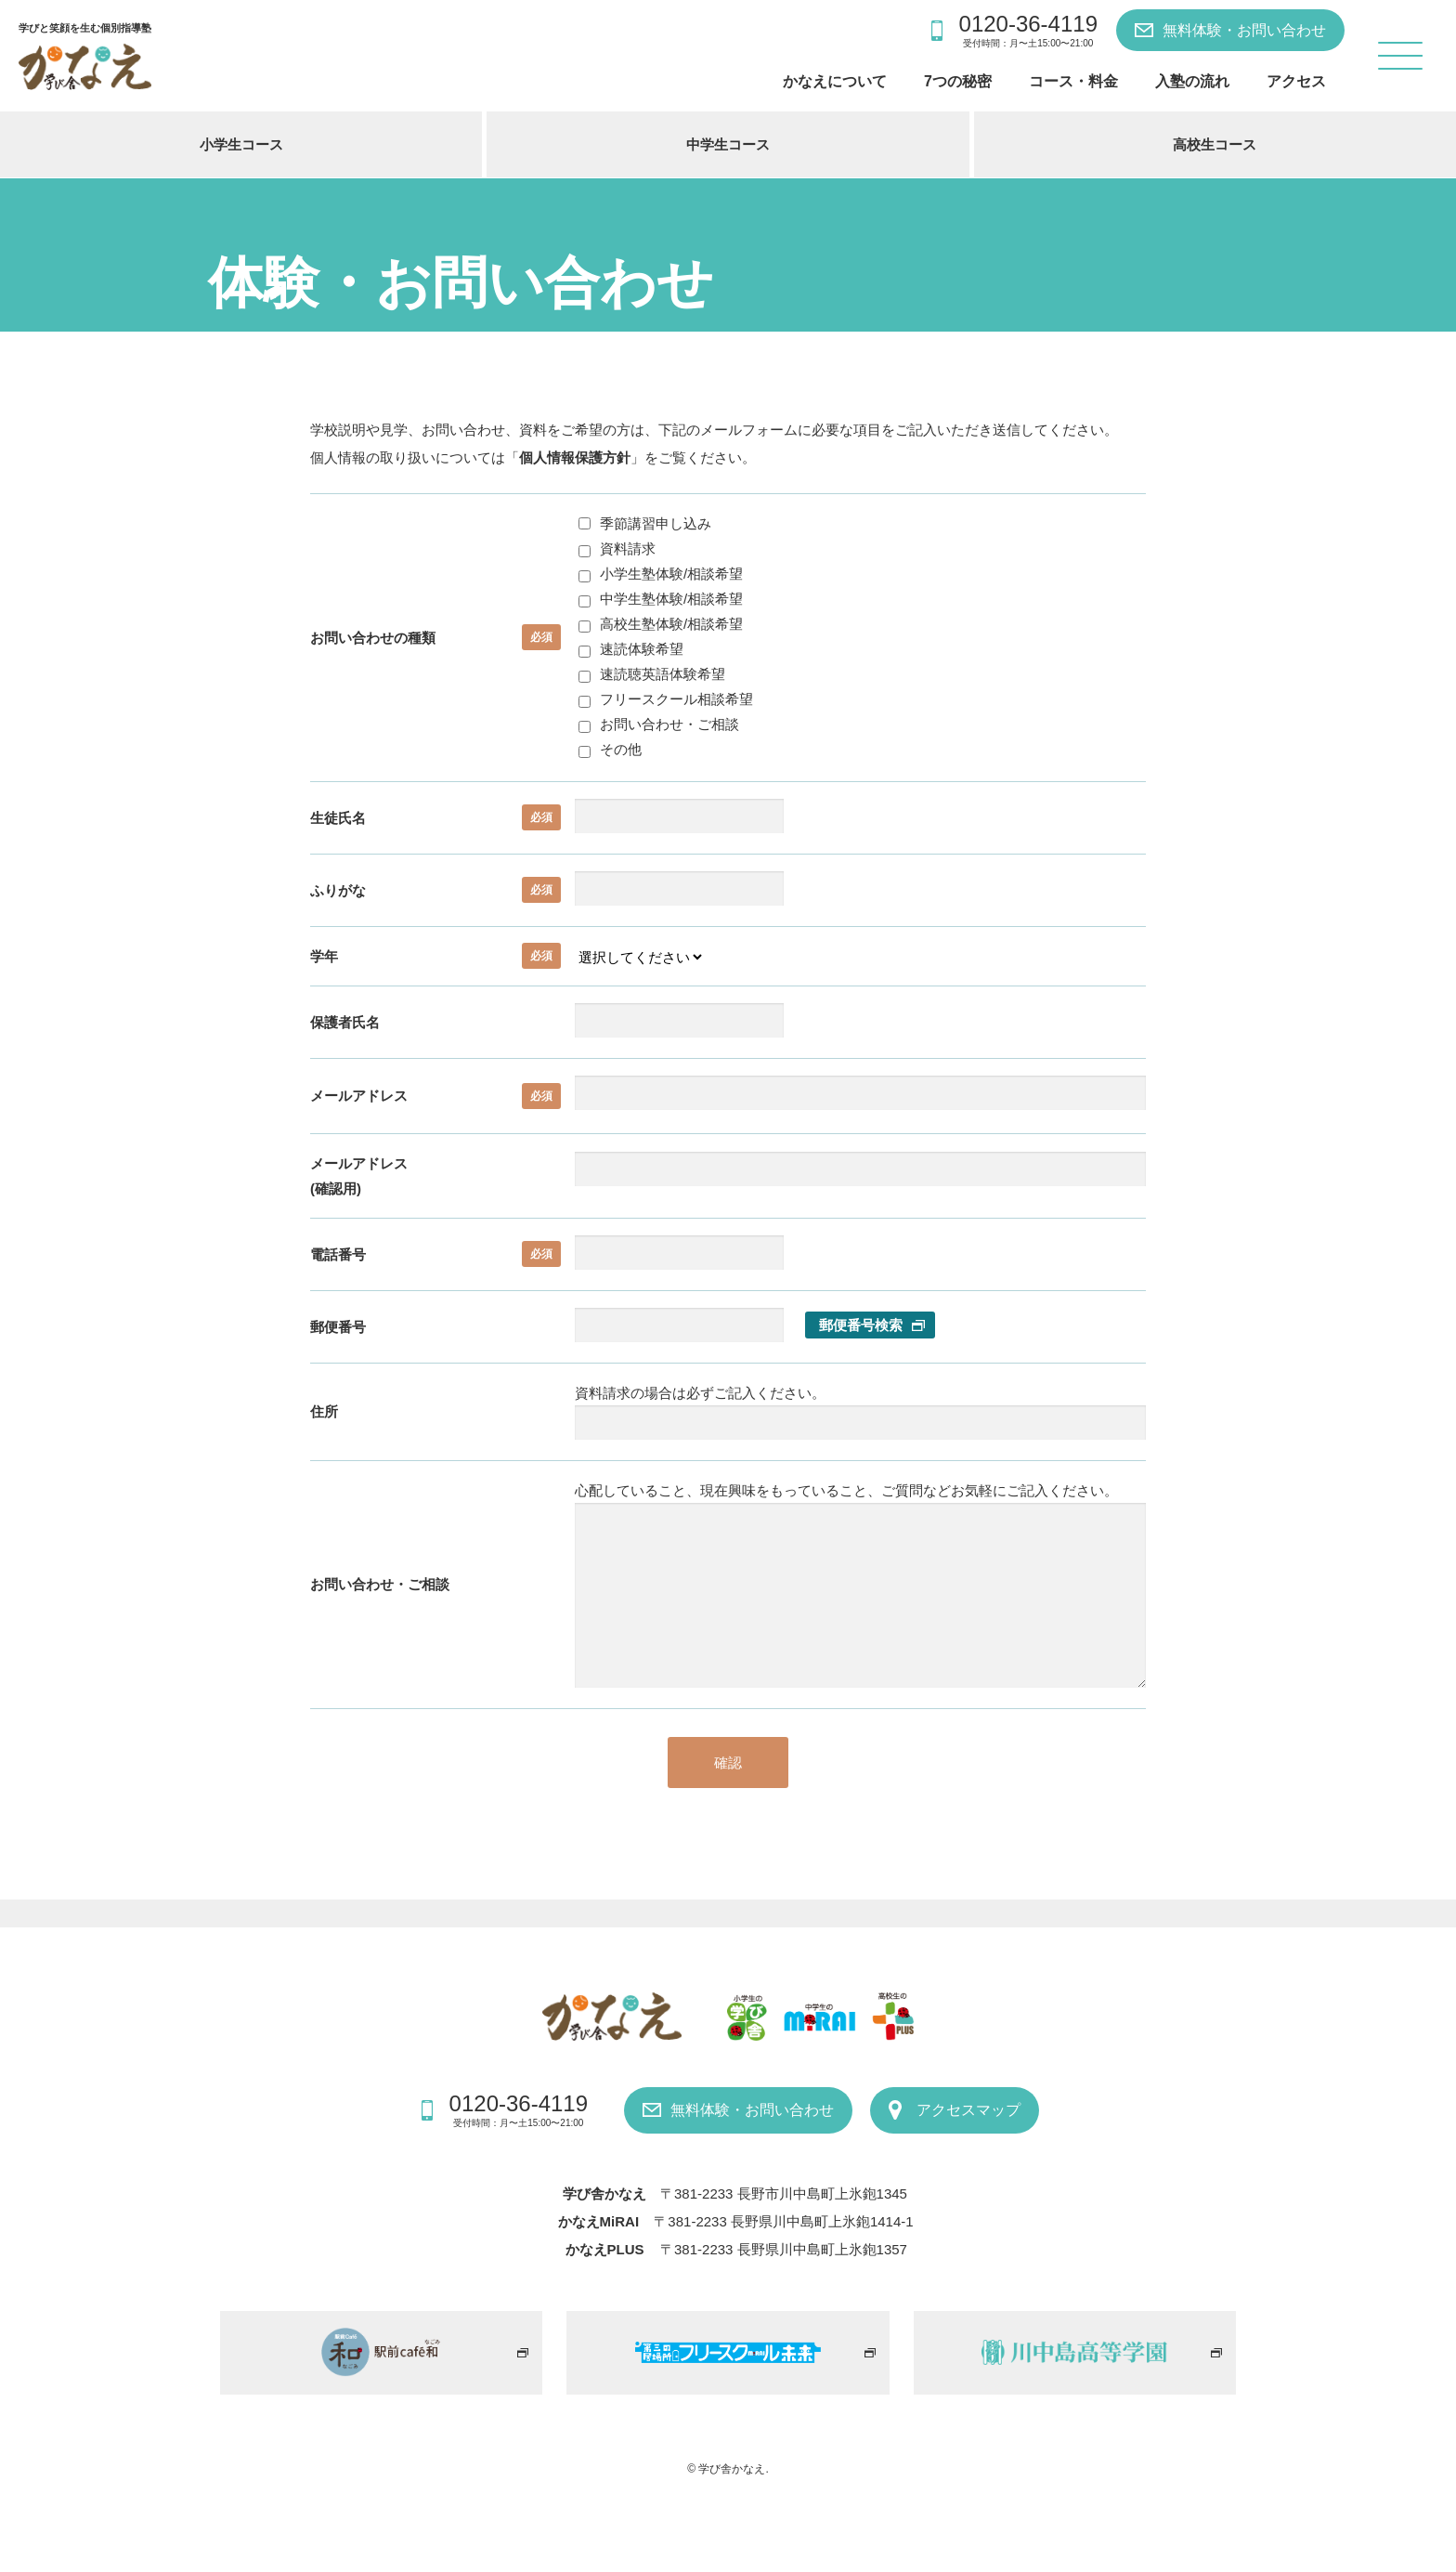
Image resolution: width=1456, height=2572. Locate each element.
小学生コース (241, 144)
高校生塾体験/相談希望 (660, 624)
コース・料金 (1073, 81)
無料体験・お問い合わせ (1244, 30)
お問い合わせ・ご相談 (658, 724)
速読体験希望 (630, 649)
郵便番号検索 (861, 1325)
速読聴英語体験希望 (651, 674)
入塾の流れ (1192, 81)
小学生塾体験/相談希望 (660, 573)
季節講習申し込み (644, 523)
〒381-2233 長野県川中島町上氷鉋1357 (783, 2249)
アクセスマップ (968, 2110)
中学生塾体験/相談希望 (660, 599)
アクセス (1296, 81)
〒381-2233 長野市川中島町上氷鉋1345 (783, 2193)
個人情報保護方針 (574, 457)
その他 (610, 749)
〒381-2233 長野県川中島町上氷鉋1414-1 (783, 2221)
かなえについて (835, 81)
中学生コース (728, 144)
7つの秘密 (958, 81)
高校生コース (1214, 144)
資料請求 (617, 548)
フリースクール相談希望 (665, 699)
